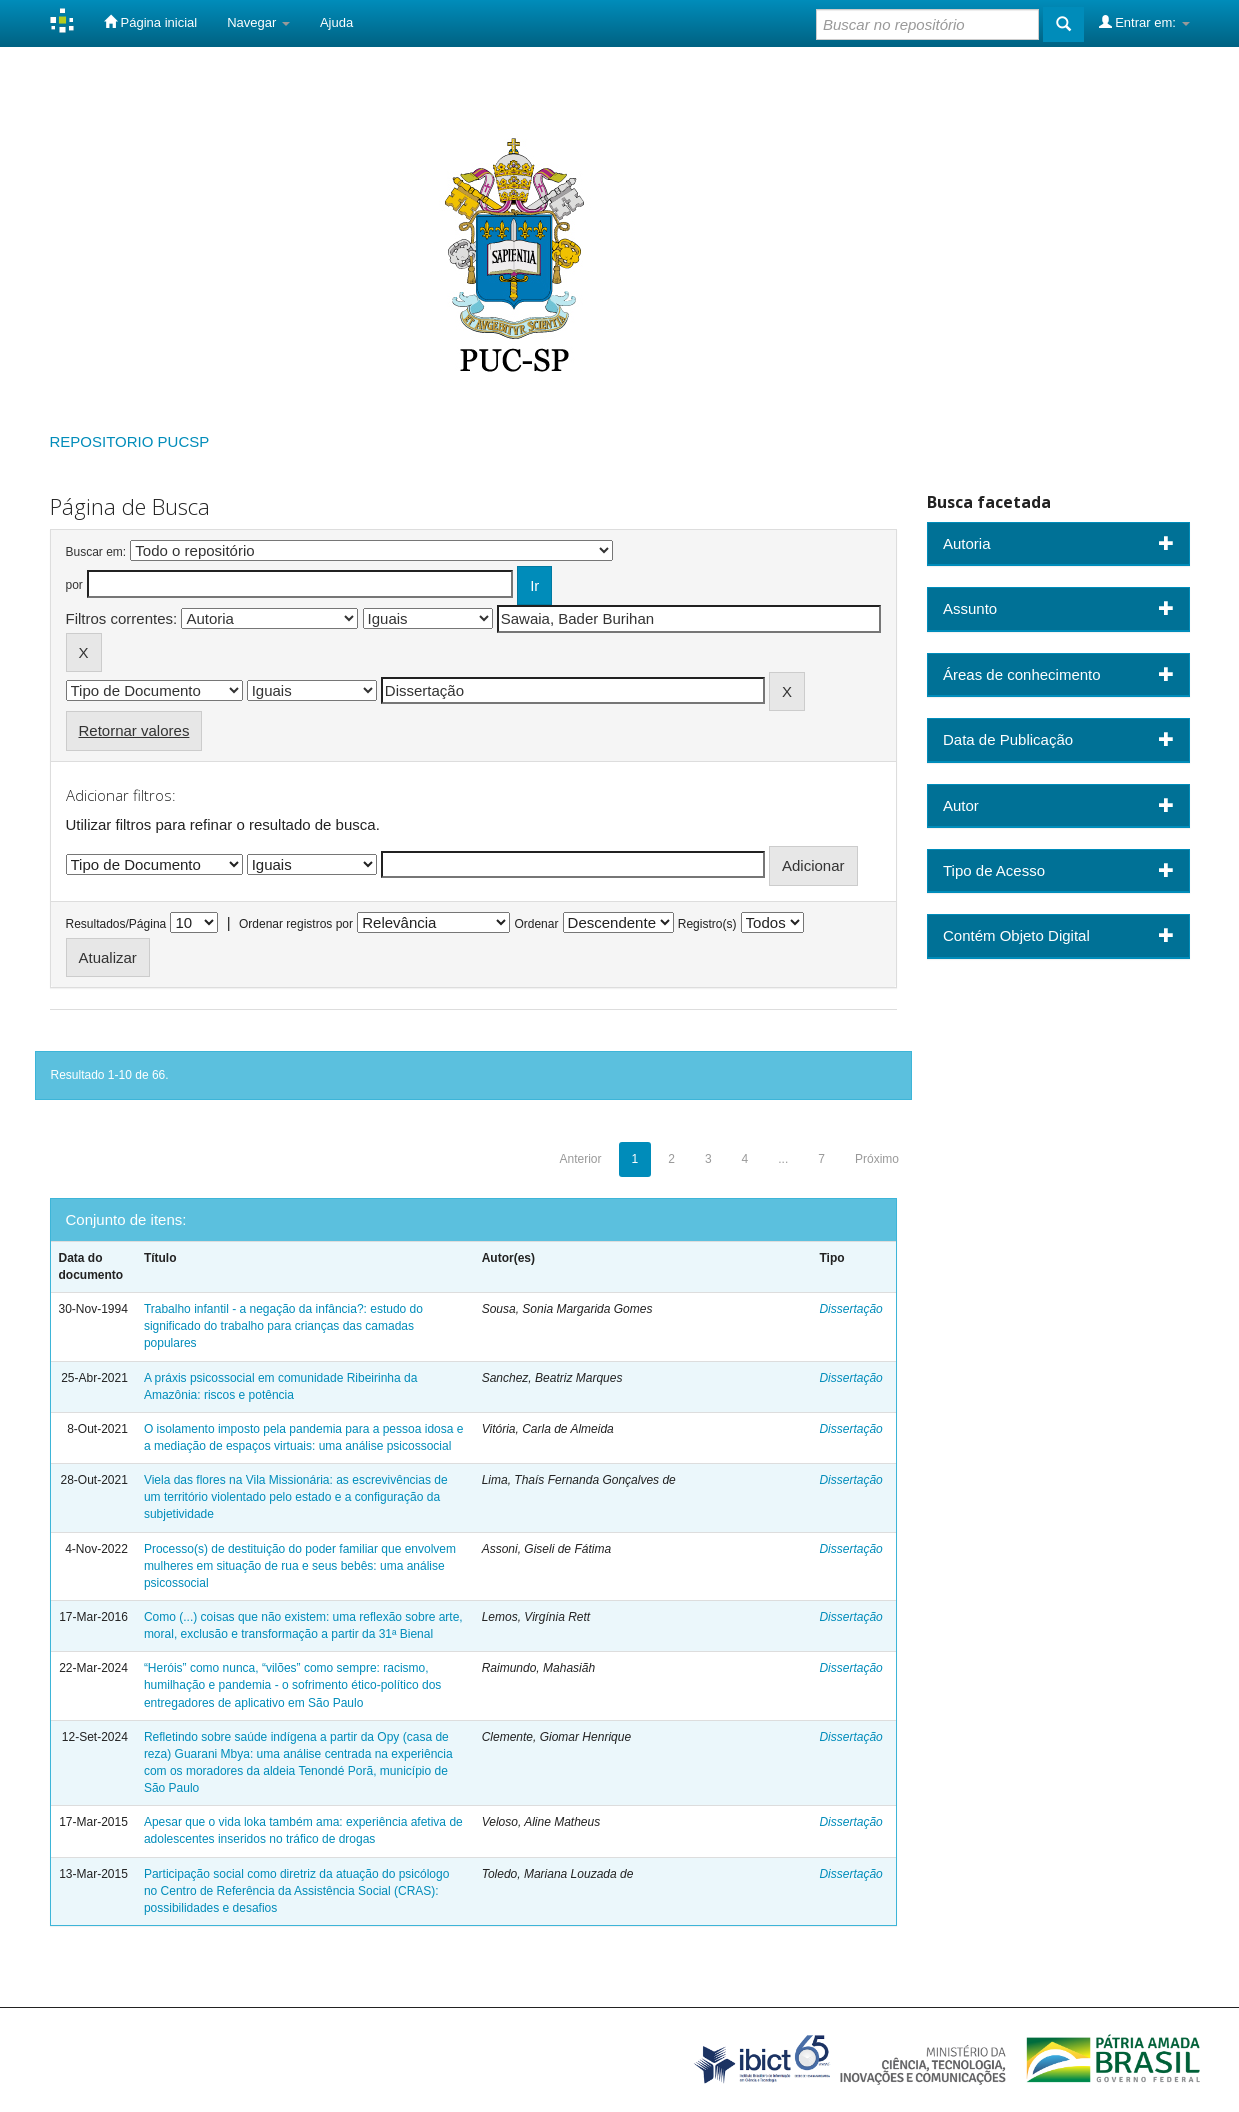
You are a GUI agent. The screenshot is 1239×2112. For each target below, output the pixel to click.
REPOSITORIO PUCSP (130, 441)
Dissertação (850, 1309)
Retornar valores (134, 730)
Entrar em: (1144, 22)
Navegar (258, 22)
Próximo (877, 1159)
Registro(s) (707, 924)
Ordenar (536, 924)
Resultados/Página (116, 924)
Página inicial (150, 22)
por (74, 585)
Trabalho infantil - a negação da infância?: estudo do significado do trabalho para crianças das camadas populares (283, 1326)
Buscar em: (96, 552)
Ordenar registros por (296, 924)
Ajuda (336, 22)
